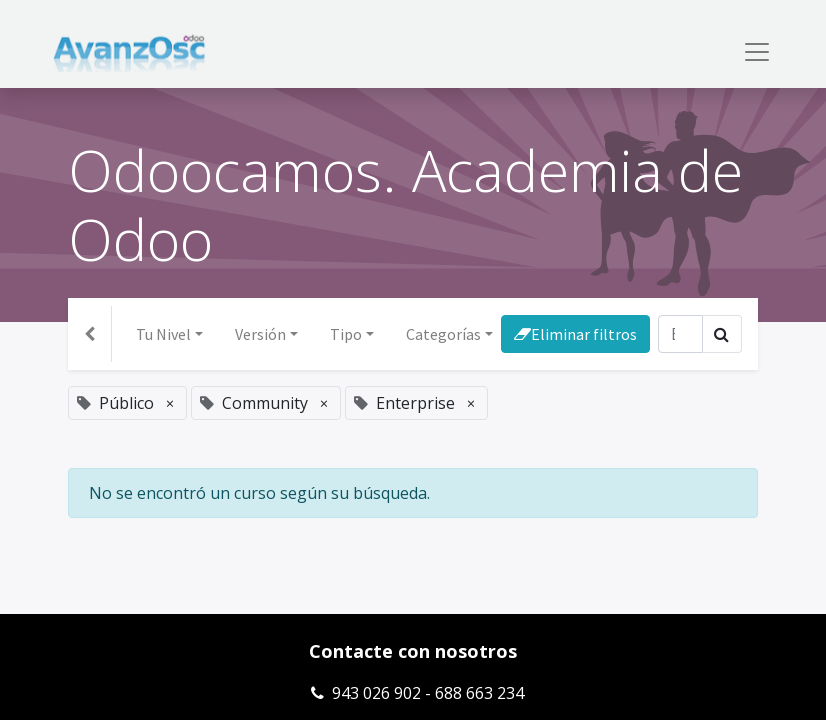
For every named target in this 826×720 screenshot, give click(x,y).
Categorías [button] (443, 334)
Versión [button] (260, 334)
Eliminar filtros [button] (575, 334)
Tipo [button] (346, 334)
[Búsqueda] (680, 334)
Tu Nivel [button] (163, 334)
